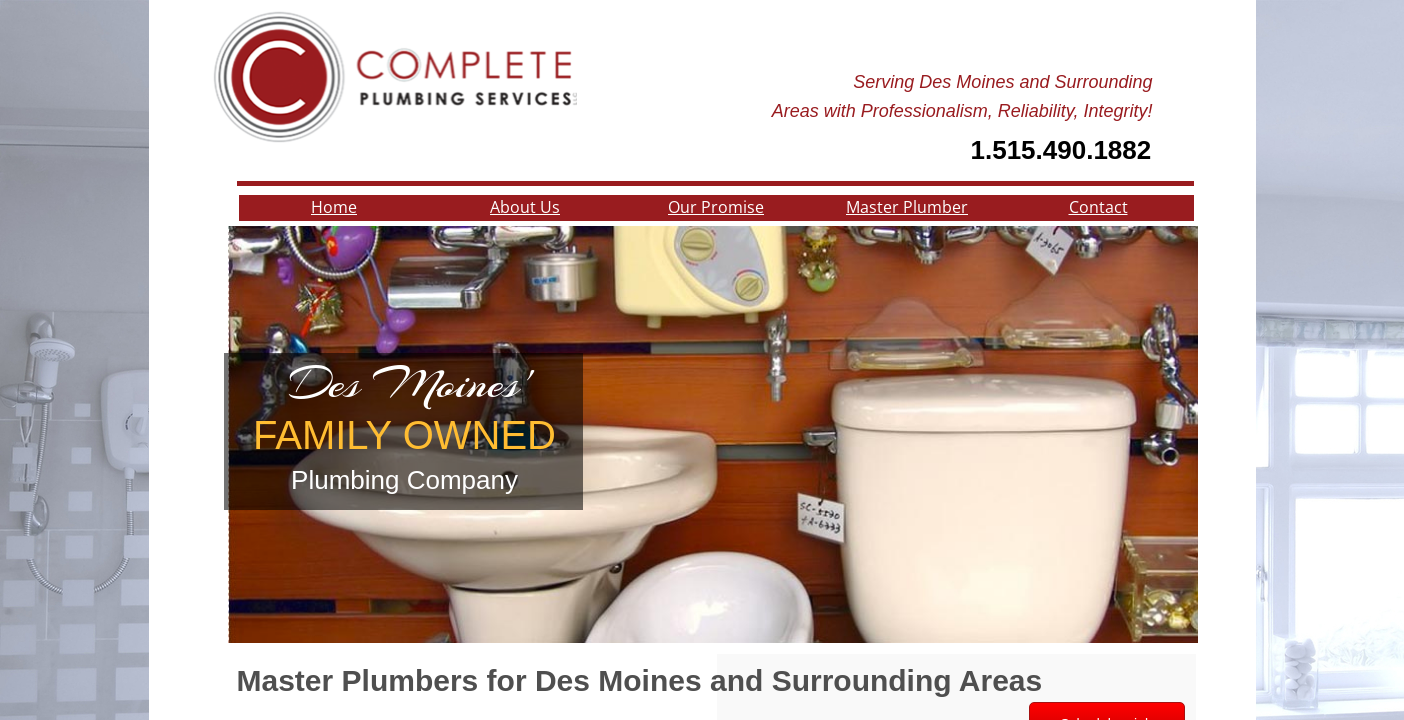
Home (334, 207)
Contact (1098, 207)
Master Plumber (907, 207)
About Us (525, 207)
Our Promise (716, 207)
